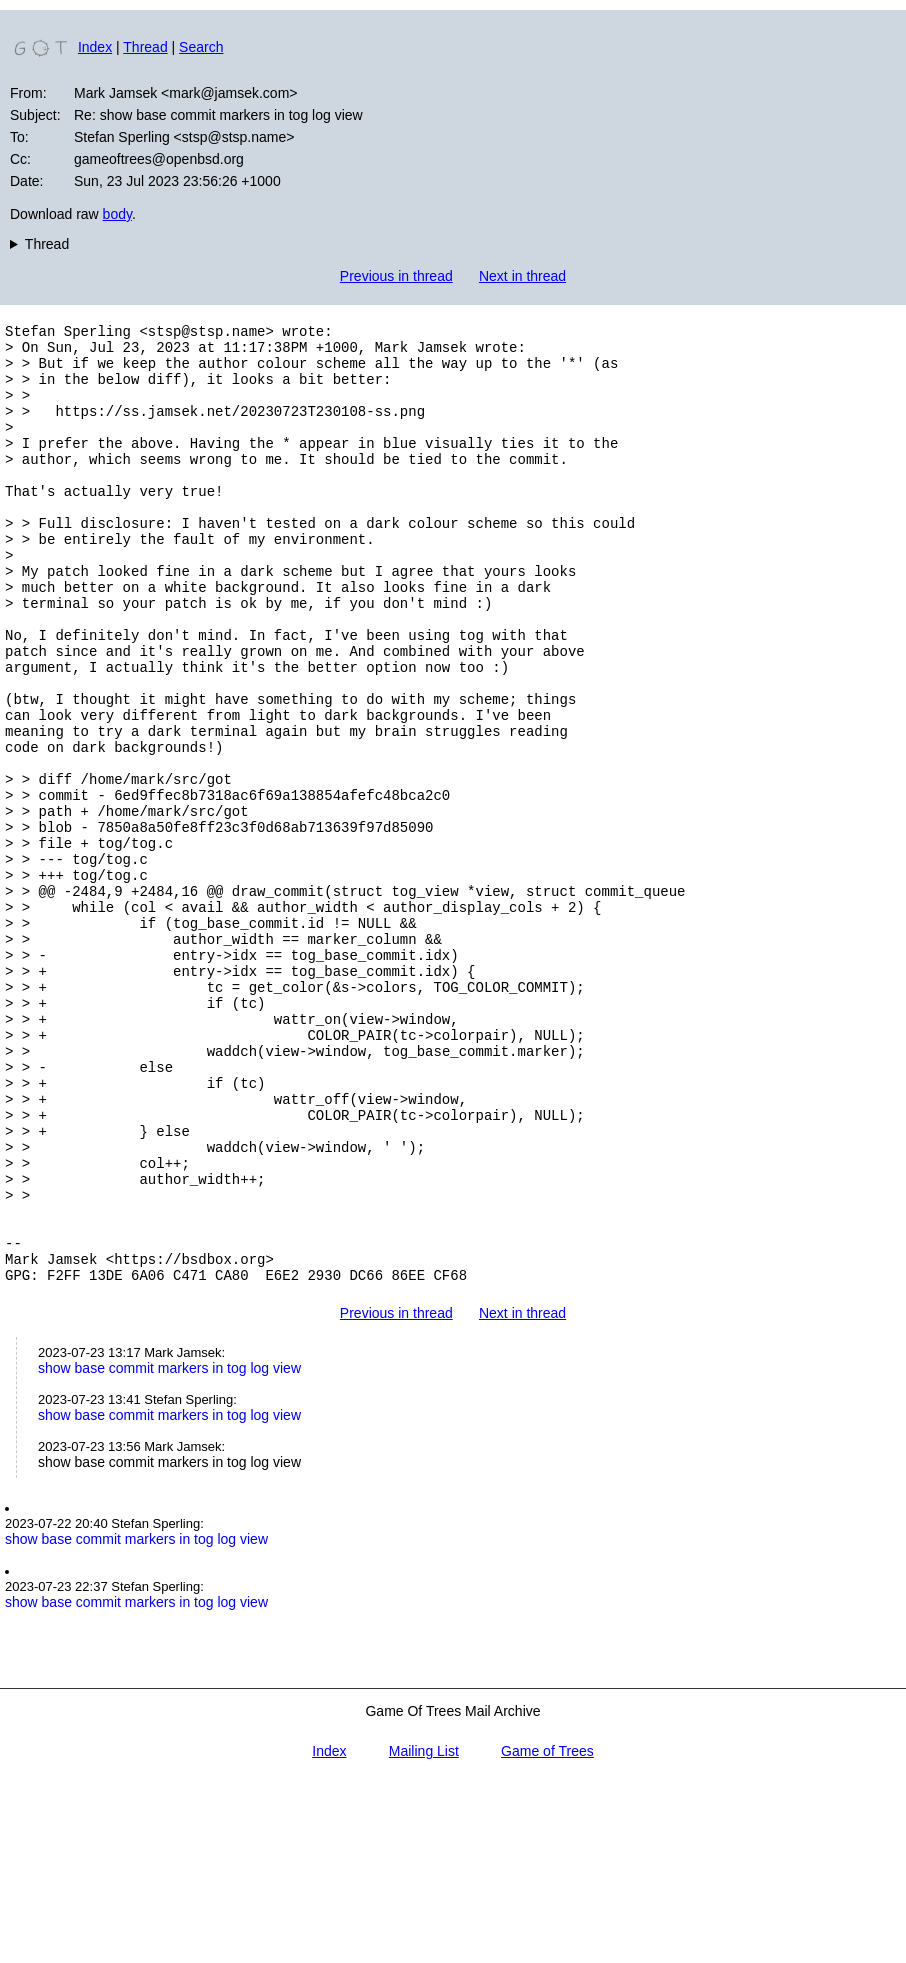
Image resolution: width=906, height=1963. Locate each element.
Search (201, 47)
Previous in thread (396, 276)
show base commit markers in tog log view (169, 1548)
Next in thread (522, 276)
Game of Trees (547, 1931)
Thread (145, 47)
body (117, 214)
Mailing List (424, 1931)
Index (95, 47)
